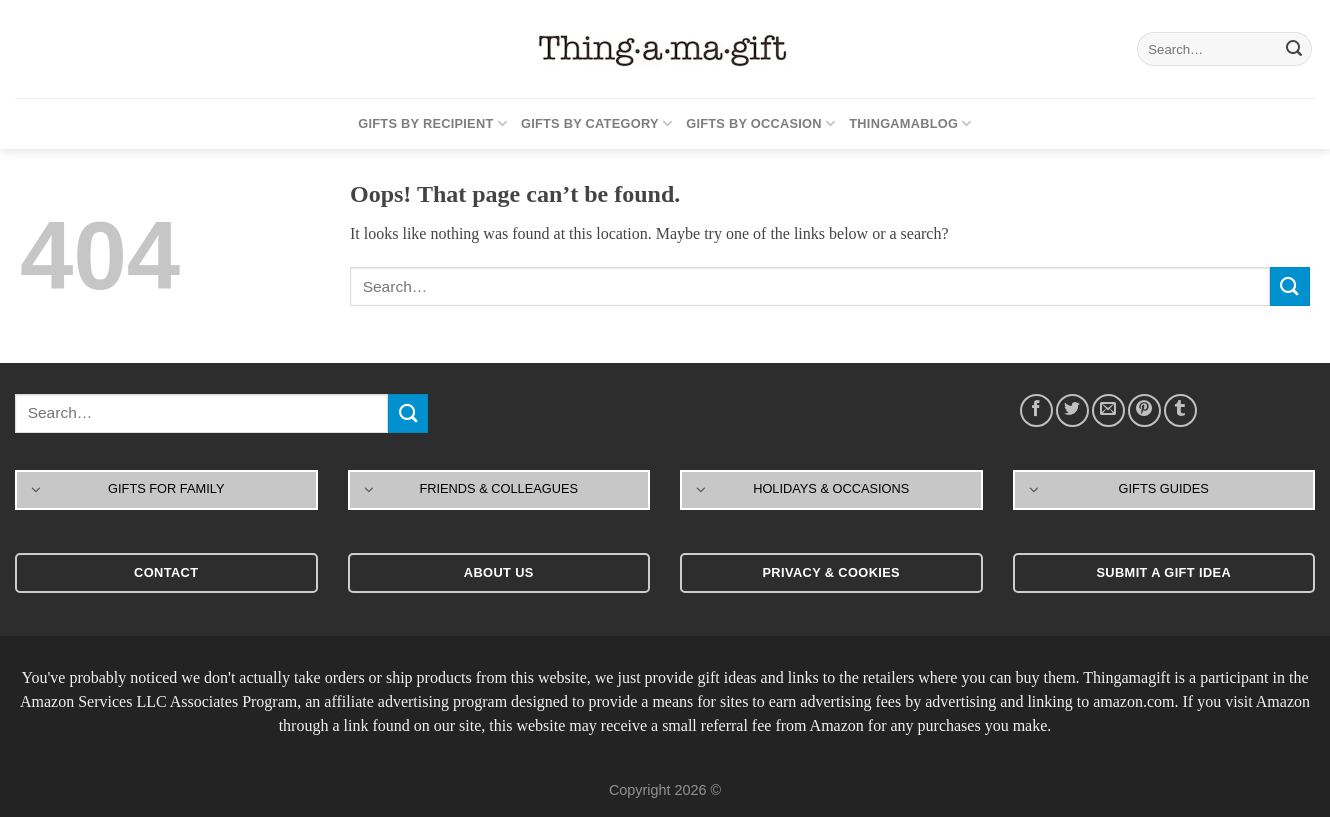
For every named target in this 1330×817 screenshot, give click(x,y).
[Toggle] (36, 488)
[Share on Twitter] (1072, 410)
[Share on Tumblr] (1180, 410)
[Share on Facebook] (1036, 410)
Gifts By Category (596, 123)
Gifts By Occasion (760, 123)
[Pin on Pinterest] (1144, 410)
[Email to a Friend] (1108, 410)
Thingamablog (910, 123)
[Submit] (1294, 49)
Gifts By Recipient (432, 123)
